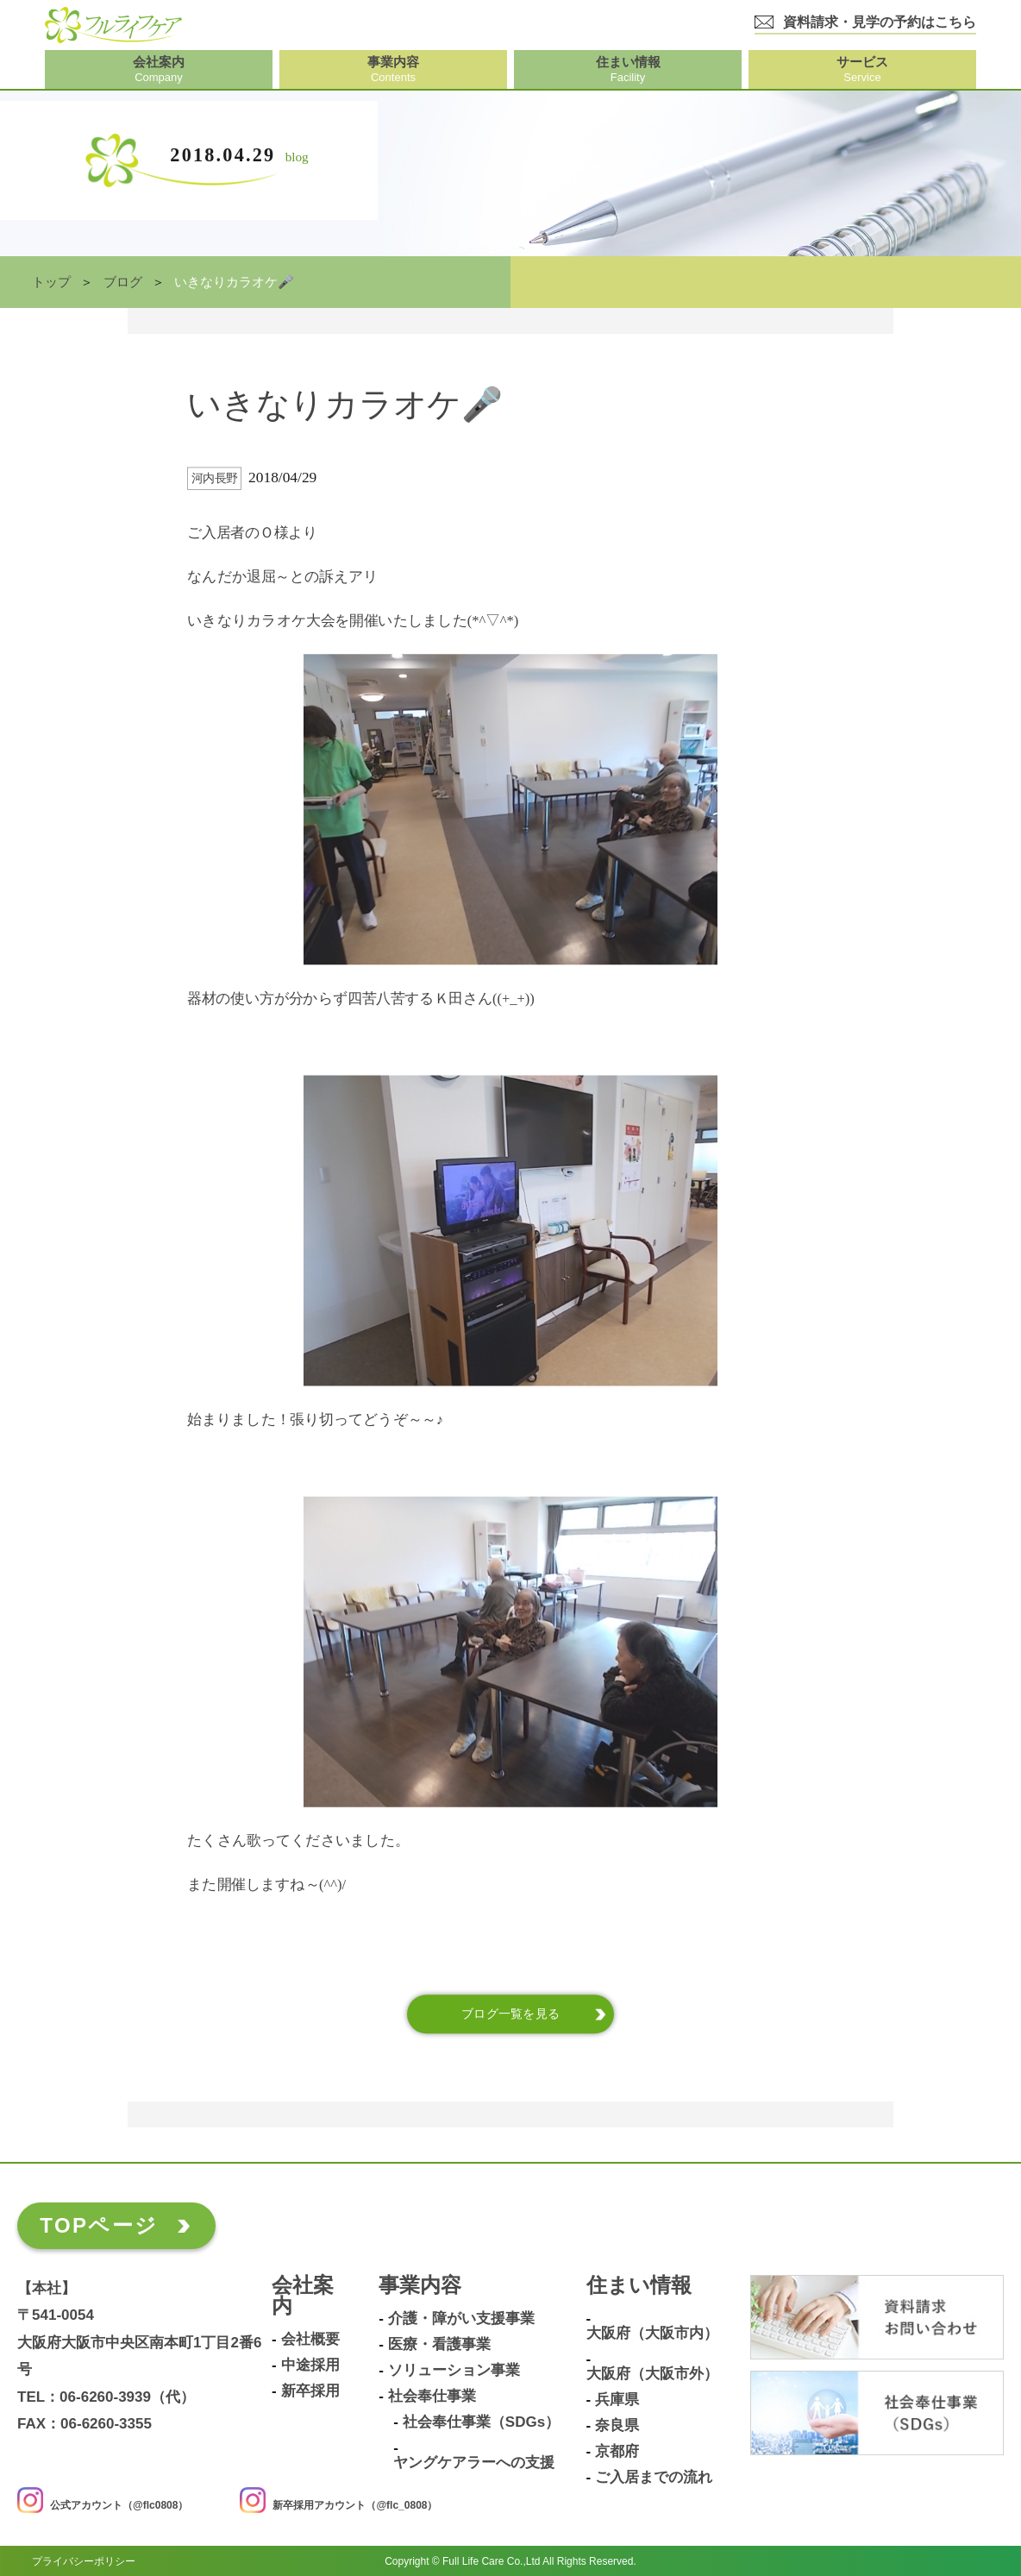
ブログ (122, 282)
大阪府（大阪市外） (652, 2374)
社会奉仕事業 (432, 2396)
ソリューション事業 (454, 2370)
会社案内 (303, 2296)
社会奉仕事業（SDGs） (481, 2422)
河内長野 (214, 478)
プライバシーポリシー (83, 2560)
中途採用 (310, 2365)
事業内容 (420, 2285)
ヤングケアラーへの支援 (473, 2463)
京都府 (617, 2452)
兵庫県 (617, 2400)
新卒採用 (310, 2391)
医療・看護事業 (439, 2345)
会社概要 (310, 2339)
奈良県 (617, 2426)
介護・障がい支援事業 (461, 2319)
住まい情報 (639, 2285)
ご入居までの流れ (653, 2477)
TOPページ (99, 2225)
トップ (51, 282)
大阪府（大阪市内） (652, 2333)
